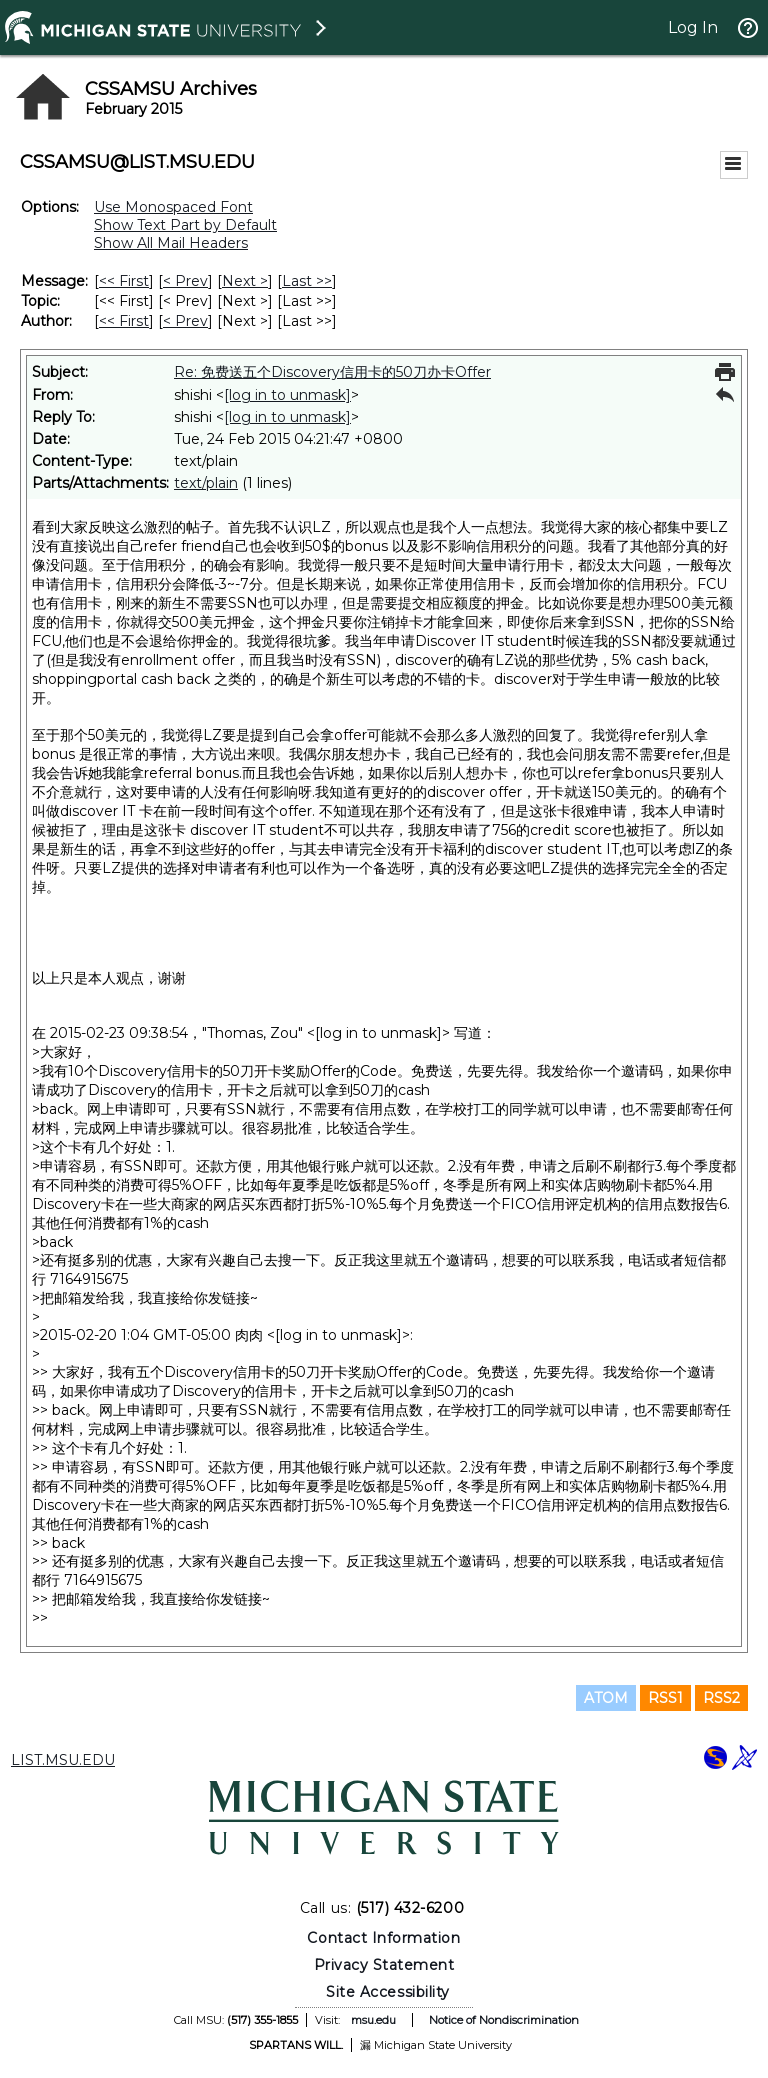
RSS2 (721, 1698)
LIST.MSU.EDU (63, 1760)
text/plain (206, 483)
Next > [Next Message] (245, 281)
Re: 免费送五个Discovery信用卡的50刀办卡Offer (332, 372)
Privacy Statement (384, 1965)
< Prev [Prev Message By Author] (185, 321)
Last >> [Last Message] (307, 281)
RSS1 (665, 1698)
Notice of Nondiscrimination (504, 2020)
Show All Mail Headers (171, 243)
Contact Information (383, 1938)
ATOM (606, 1698)
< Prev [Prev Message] (185, 281)
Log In (693, 27)
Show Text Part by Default (185, 225)
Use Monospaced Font (173, 207)
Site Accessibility (388, 1992)
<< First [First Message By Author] (124, 321)
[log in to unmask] (287, 395)
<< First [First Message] (124, 281)
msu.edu (373, 2020)
